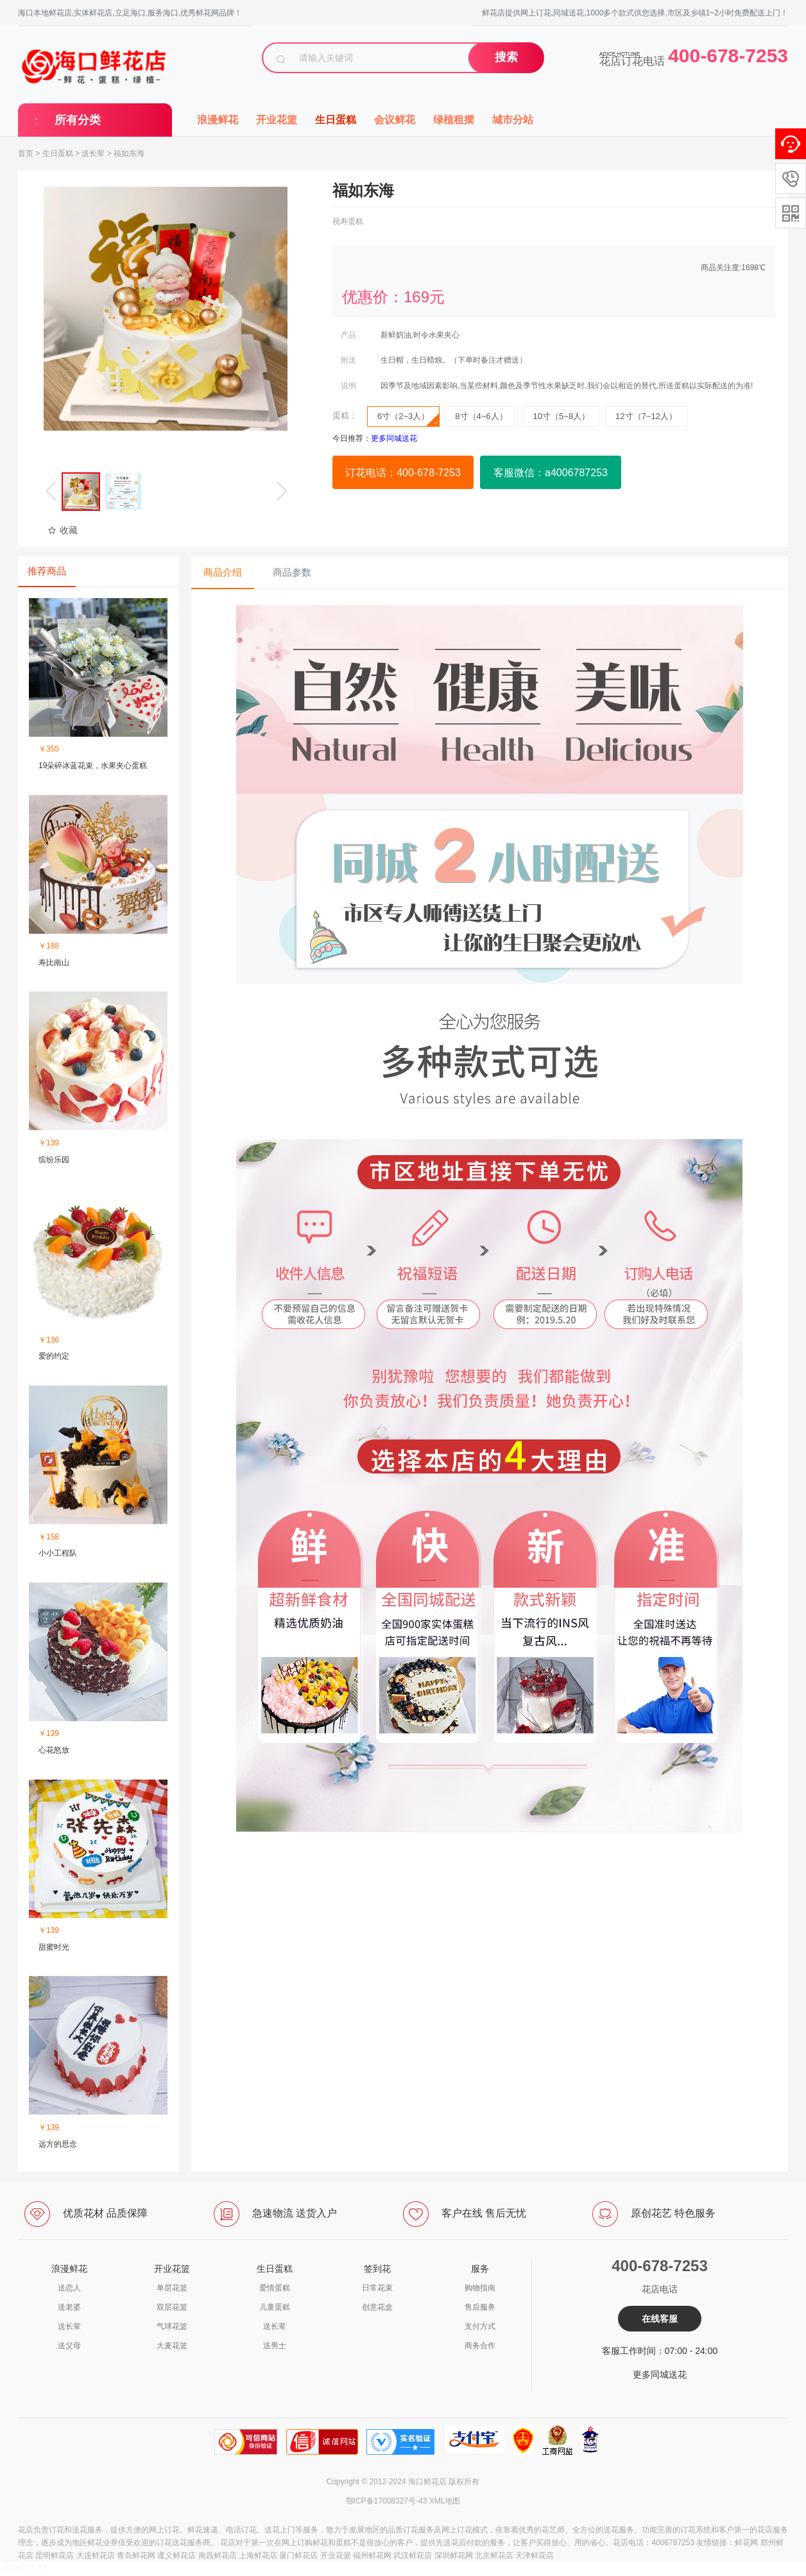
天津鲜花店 (534, 2555)
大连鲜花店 (95, 2555)
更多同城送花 (660, 2374)
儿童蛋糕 (274, 2307)
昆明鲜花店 (54, 2555)
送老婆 (69, 2307)
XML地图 (445, 2500)
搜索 (506, 57)
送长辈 (93, 153)
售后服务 (480, 2307)
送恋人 (69, 2287)
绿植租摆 (453, 119)
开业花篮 (276, 119)
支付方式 (480, 2326)
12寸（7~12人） (646, 416)
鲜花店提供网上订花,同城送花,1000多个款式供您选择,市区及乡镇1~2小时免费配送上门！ (635, 12)
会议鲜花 (394, 119)
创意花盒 (377, 2307)
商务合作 (480, 2345)
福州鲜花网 (372, 2555)
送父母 (69, 2345)
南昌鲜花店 (217, 2555)
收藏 (62, 530)
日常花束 (377, 2287)
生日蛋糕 (335, 119)
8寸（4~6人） (481, 416)
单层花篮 (172, 2287)
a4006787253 (23, 2568)
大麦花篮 (172, 2345)
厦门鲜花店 (298, 2555)
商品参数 (292, 572)
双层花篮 (172, 2307)
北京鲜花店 (494, 2555)
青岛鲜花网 (136, 2555)
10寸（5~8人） (561, 416)
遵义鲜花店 (176, 2555)
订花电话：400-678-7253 (403, 472)
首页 (25, 153)
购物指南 (480, 2287)
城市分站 (512, 119)
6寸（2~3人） (408, 419)
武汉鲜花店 (412, 2555)
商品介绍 (222, 572)
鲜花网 (746, 2542)
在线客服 (660, 2319)
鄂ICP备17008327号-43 (386, 2500)
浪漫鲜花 (217, 119)
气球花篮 (172, 2326)
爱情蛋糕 (274, 2287)
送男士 (274, 2345)
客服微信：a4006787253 (550, 472)
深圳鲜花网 (453, 2555)
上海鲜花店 (258, 2555)
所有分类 (78, 120)
